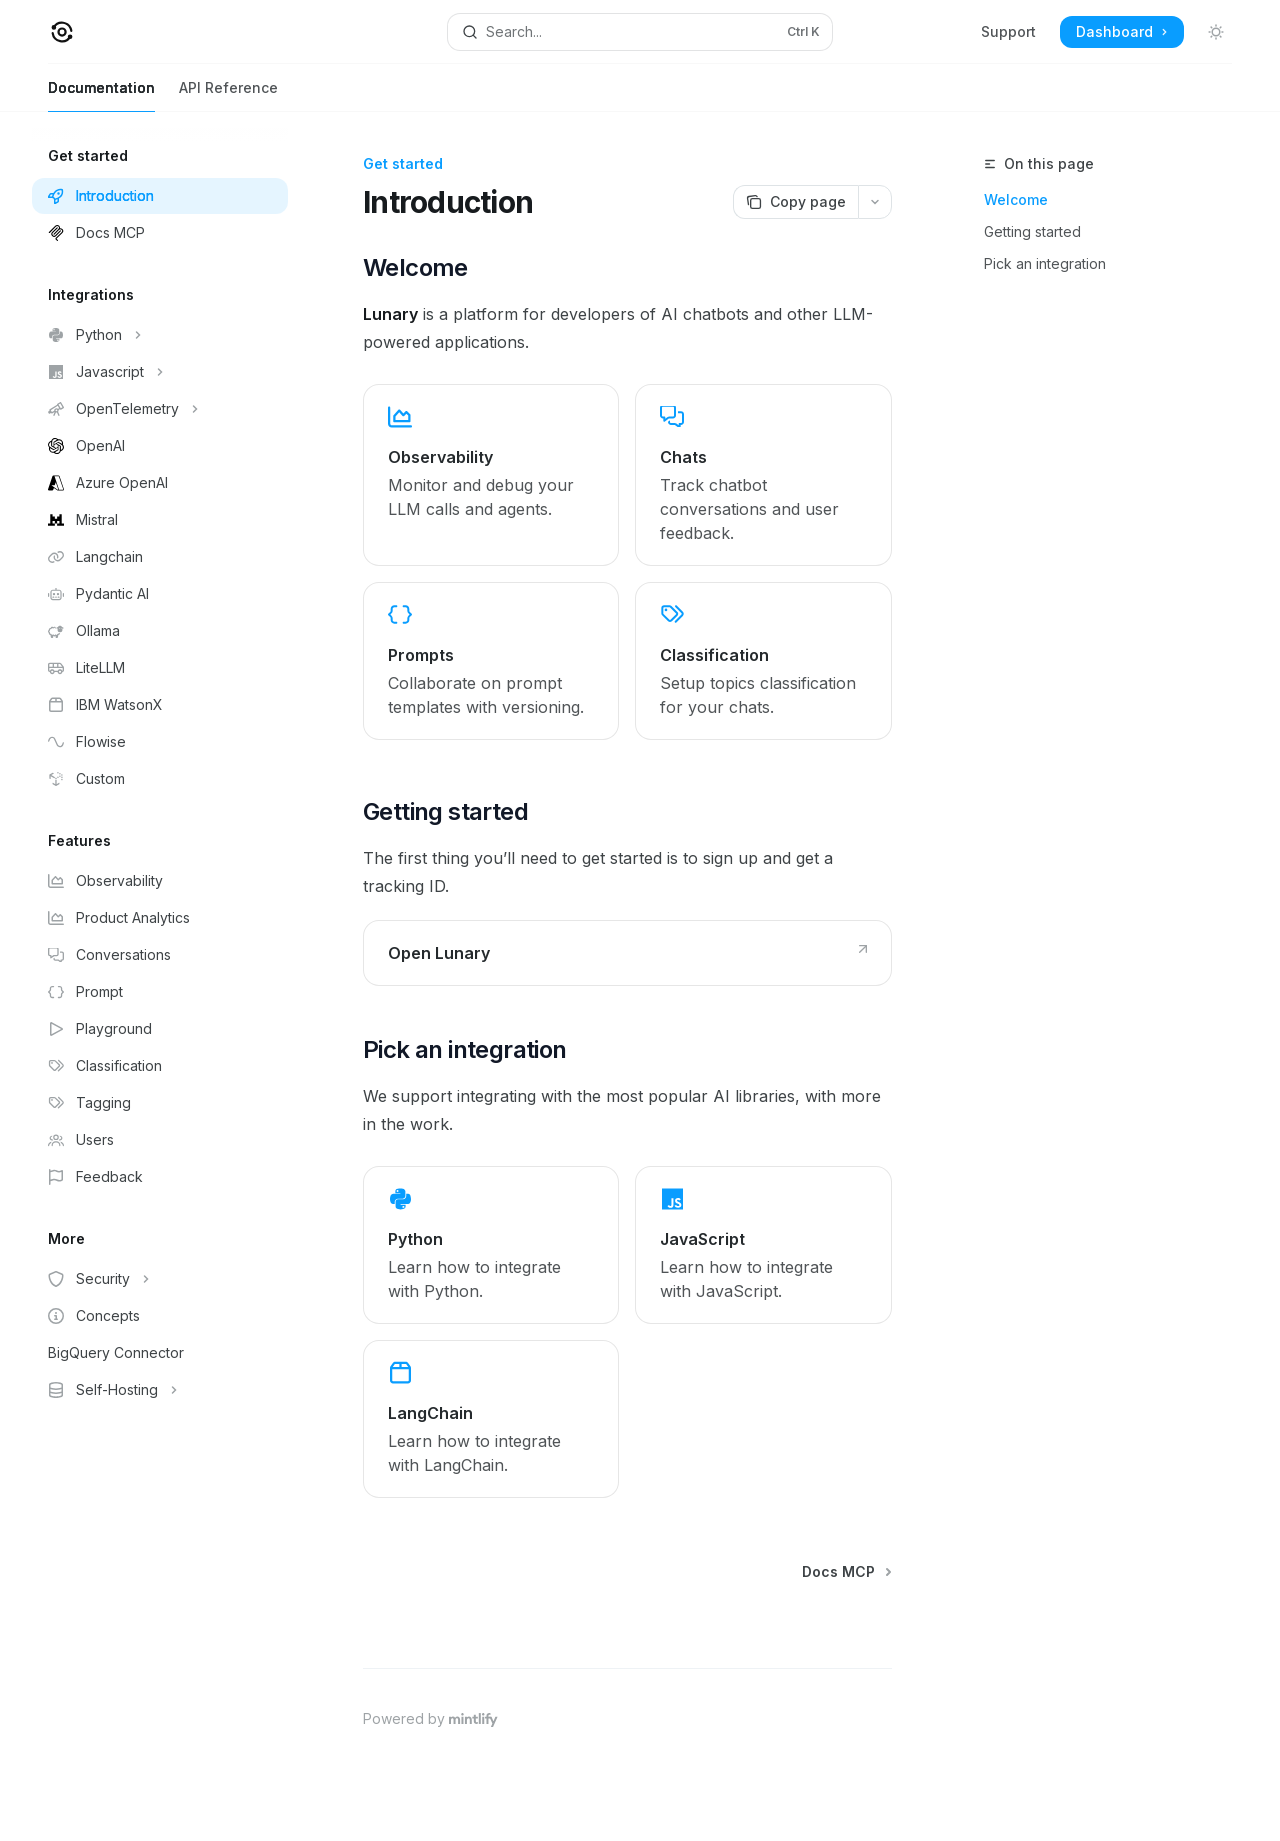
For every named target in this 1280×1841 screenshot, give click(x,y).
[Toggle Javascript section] (160, 372)
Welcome (1016, 199)
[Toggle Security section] (160, 1279)
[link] (491, 475)
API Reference (228, 95)
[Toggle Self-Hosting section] (160, 1390)
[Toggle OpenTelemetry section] (160, 409)
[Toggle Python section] (160, 335)
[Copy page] (795, 202)
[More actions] (875, 202)
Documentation (101, 95)
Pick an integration (1045, 263)
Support (1008, 31)
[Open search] (640, 32)
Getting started (1032, 231)
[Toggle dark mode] (1216, 32)
